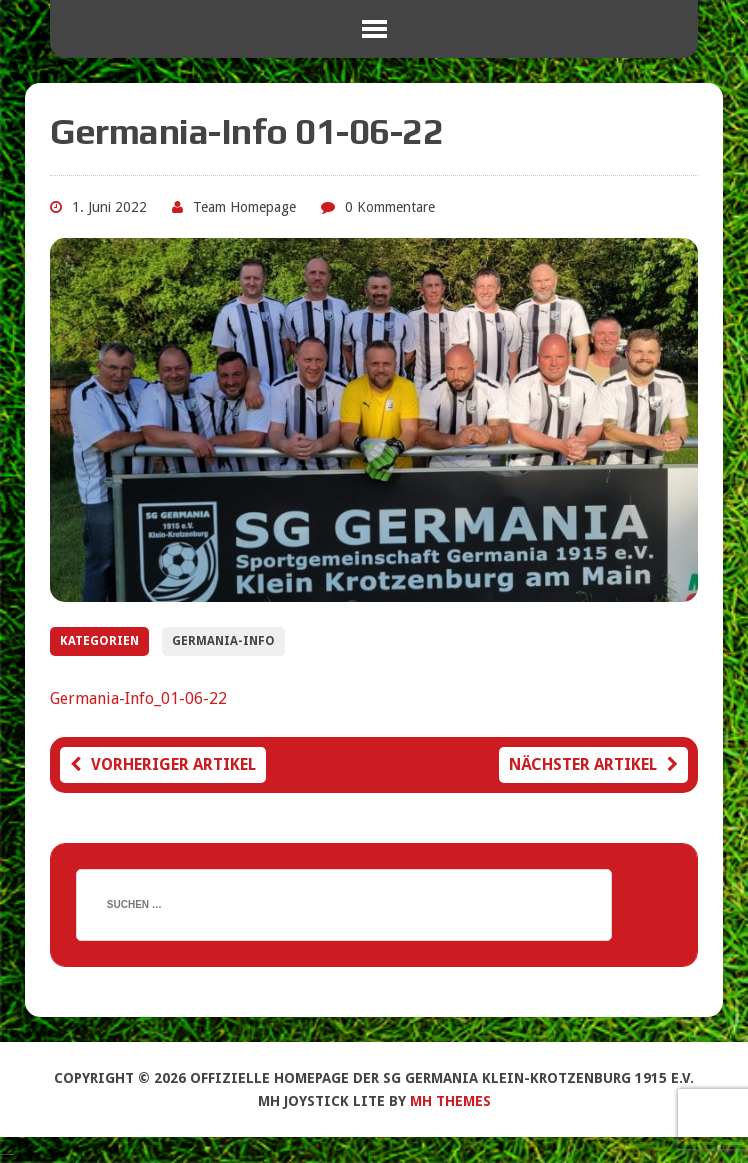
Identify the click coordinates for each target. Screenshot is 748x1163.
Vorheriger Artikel (163, 764)
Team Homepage (244, 207)
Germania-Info (223, 641)
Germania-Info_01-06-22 (138, 698)
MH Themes (450, 1101)
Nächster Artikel (593, 764)
